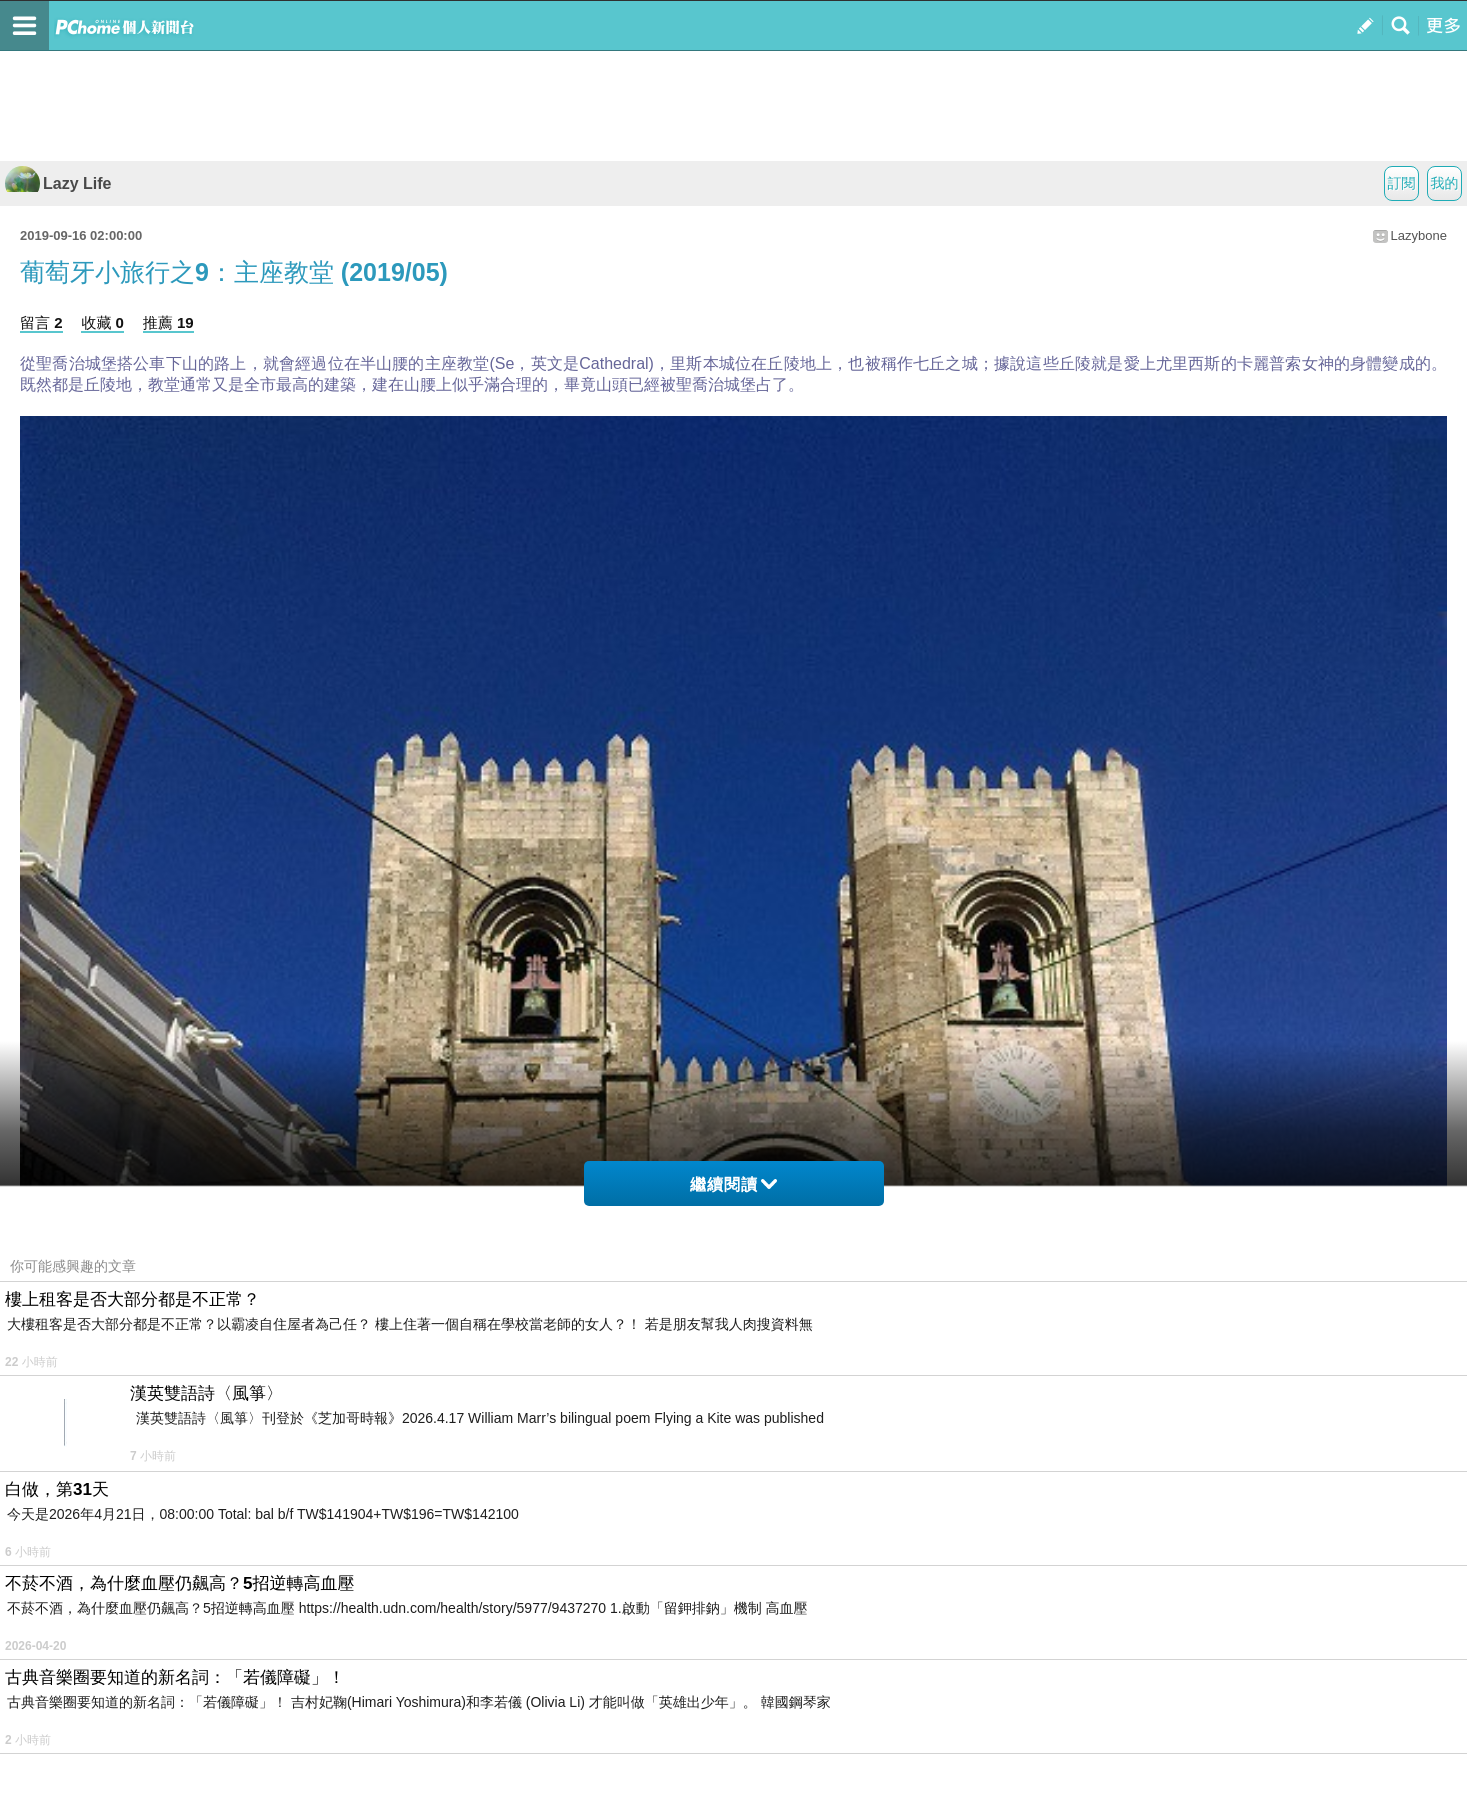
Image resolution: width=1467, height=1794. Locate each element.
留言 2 (41, 322)
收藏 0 (102, 322)
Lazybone (1419, 235)
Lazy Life (58, 183)
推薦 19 (168, 322)
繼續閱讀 (733, 1184)
